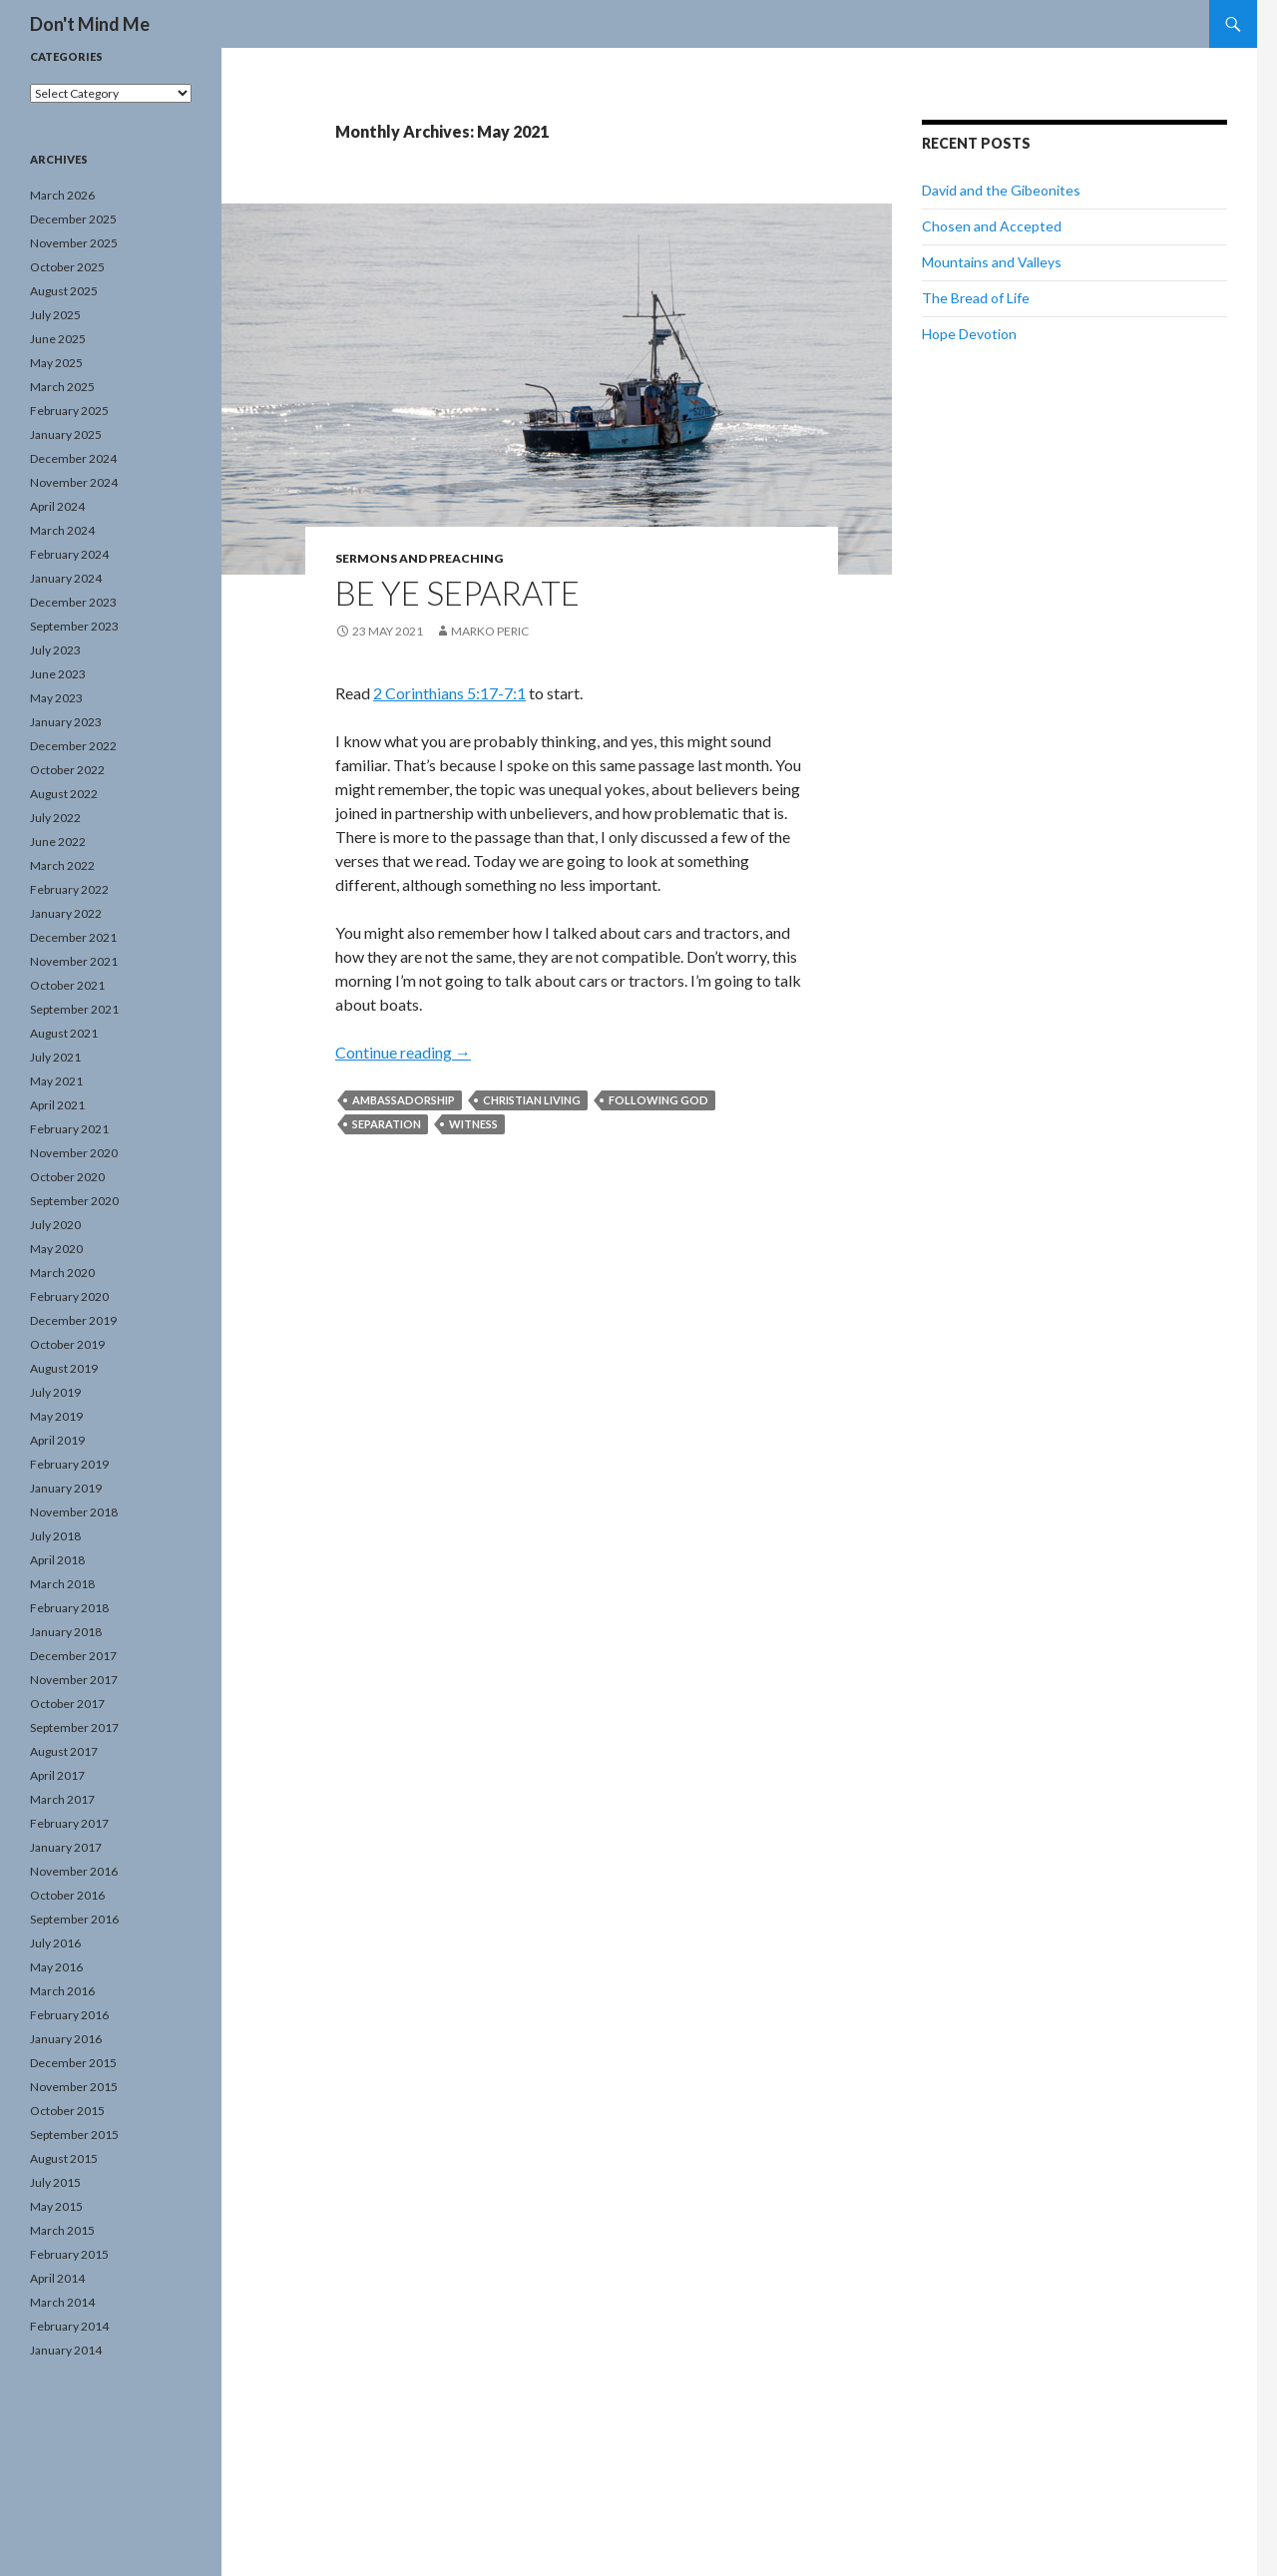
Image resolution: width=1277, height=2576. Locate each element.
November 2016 (74, 1871)
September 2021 (74, 1009)
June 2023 (58, 673)
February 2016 (69, 2014)
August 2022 (64, 793)
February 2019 (69, 1464)
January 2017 (66, 1847)
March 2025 (62, 386)
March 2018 (62, 1583)
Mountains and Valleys (992, 261)
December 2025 (73, 219)
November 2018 (74, 1511)
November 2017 (74, 1679)
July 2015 (55, 2182)
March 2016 (62, 1990)
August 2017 (64, 1751)
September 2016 (74, 1919)
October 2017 (67, 1703)
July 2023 (55, 650)
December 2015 (73, 2062)
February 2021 (69, 1128)
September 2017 (74, 1727)
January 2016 (66, 2038)
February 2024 (69, 554)
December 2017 (73, 1655)
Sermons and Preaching (419, 558)
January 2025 (66, 434)
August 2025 (64, 290)
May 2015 (56, 2206)
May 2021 (56, 1080)
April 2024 (57, 506)
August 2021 (64, 1033)
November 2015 (74, 2086)
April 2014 (57, 2278)
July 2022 (55, 817)
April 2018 (57, 1559)
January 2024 (66, 578)
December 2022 (73, 745)
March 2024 (62, 530)
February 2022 (69, 889)
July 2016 (55, 1942)
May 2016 (56, 1966)
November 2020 (74, 1152)
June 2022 (58, 841)
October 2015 (67, 2110)
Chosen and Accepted (992, 225)
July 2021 (55, 1057)
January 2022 (66, 913)
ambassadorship (403, 1099)
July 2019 (55, 1392)
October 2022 (67, 769)
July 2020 (55, 1224)
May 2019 (56, 1416)
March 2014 (62, 2302)
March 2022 (62, 865)
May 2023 (56, 697)
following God (658, 1099)
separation (386, 1123)
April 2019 (57, 1440)
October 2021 (67, 985)
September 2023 (74, 626)
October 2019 (67, 1344)
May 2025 (56, 362)
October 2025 (67, 266)
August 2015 (64, 2158)
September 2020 (74, 1200)
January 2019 (66, 1488)
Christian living (532, 1099)
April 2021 (57, 1104)
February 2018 (69, 1607)
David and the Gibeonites (1001, 190)
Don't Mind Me (90, 24)
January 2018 (66, 1631)
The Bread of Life (976, 297)
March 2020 (62, 1272)
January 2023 (66, 721)
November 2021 (74, 961)
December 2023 (73, 602)
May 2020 (56, 1248)
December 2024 (73, 458)
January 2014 (66, 2350)
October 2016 (67, 1895)
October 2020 (67, 1176)
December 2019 (73, 1320)
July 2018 (55, 1535)
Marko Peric (490, 631)
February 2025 (69, 410)
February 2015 (69, 2254)
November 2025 (74, 242)
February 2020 (69, 1296)
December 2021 (73, 937)
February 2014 (69, 2326)
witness (473, 1123)
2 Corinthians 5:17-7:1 (449, 692)
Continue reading (403, 1052)
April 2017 (57, 1775)
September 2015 (74, 2134)
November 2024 (74, 482)
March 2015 (62, 2230)
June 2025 (58, 338)
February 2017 (69, 1823)
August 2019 (64, 1368)
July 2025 (55, 314)
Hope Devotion (969, 333)
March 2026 (62, 195)
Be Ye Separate (457, 593)
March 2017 (62, 1799)
